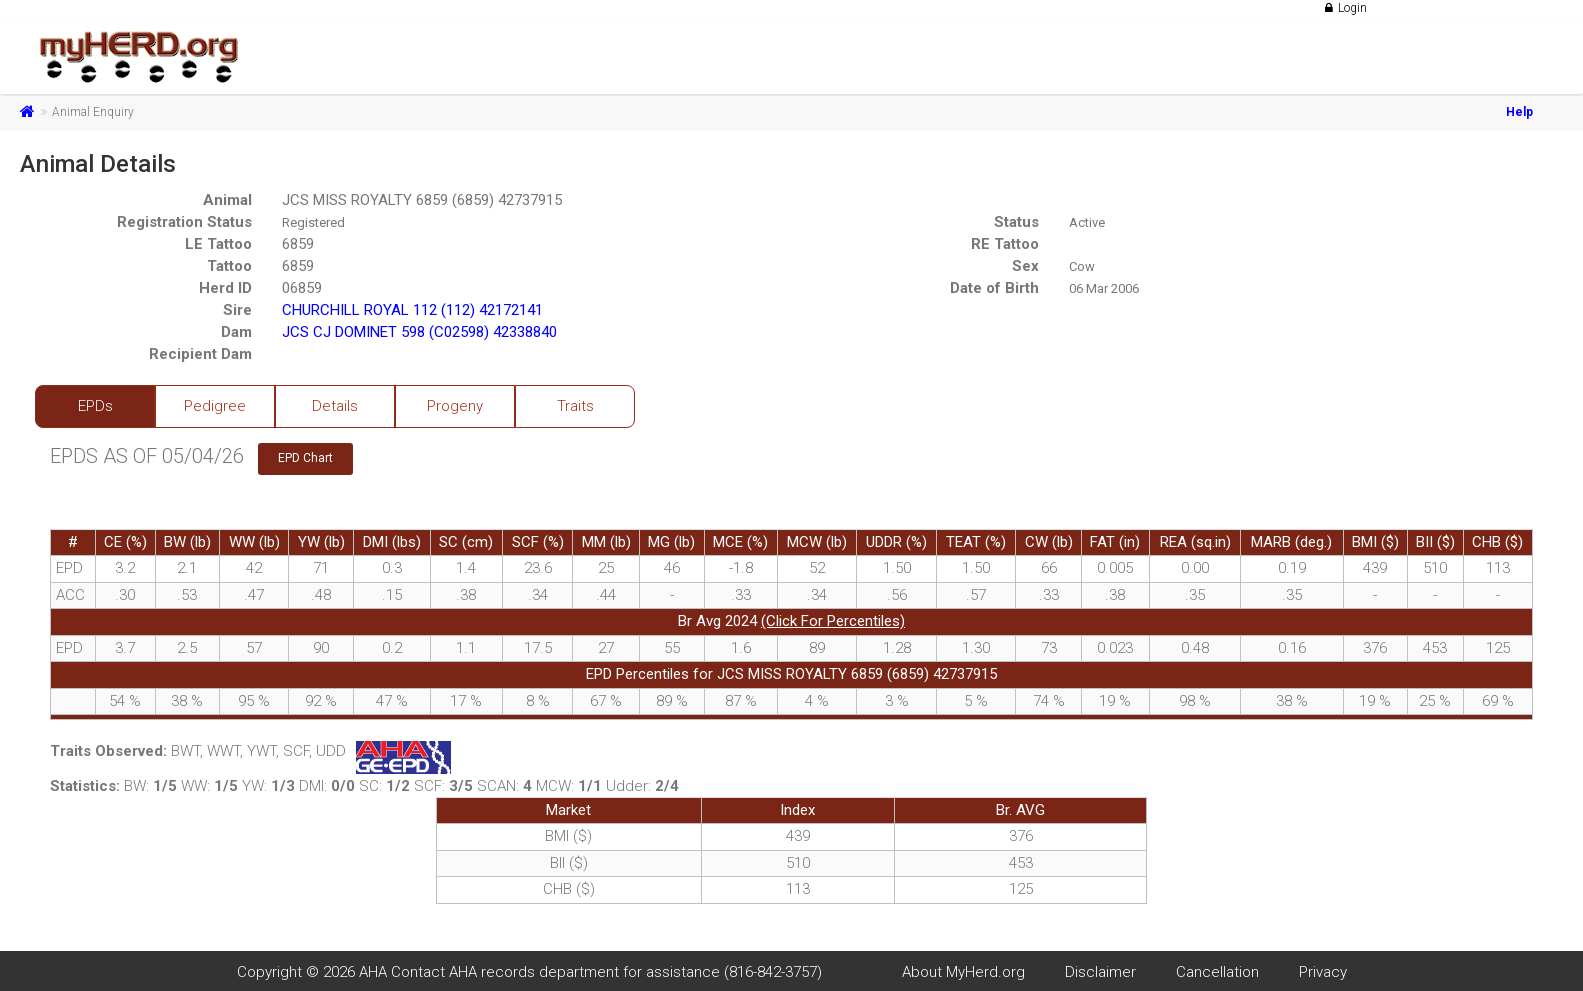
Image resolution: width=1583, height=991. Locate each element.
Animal (227, 200)
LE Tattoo (218, 244)
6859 (298, 244)
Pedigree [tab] (215, 406)
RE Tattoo (1005, 244)
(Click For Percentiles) (833, 621)
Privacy (1323, 972)
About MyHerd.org (963, 972)
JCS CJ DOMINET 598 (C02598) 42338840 (419, 332)
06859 (302, 288)
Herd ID (225, 288)
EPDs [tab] (95, 406)
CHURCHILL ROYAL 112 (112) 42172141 (412, 310)
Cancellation (1217, 972)
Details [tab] (335, 406)
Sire (237, 310)
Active (1087, 222)
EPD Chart (305, 458)
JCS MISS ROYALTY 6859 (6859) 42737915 (422, 200)
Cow (1082, 266)
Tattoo (229, 266)
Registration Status (184, 222)
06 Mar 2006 (1104, 288)
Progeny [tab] (455, 406)
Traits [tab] (575, 406)
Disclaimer (1100, 972)
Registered (313, 222)
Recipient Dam (200, 354)
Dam (236, 332)
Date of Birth (994, 288)
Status (1016, 222)
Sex (1025, 266)
